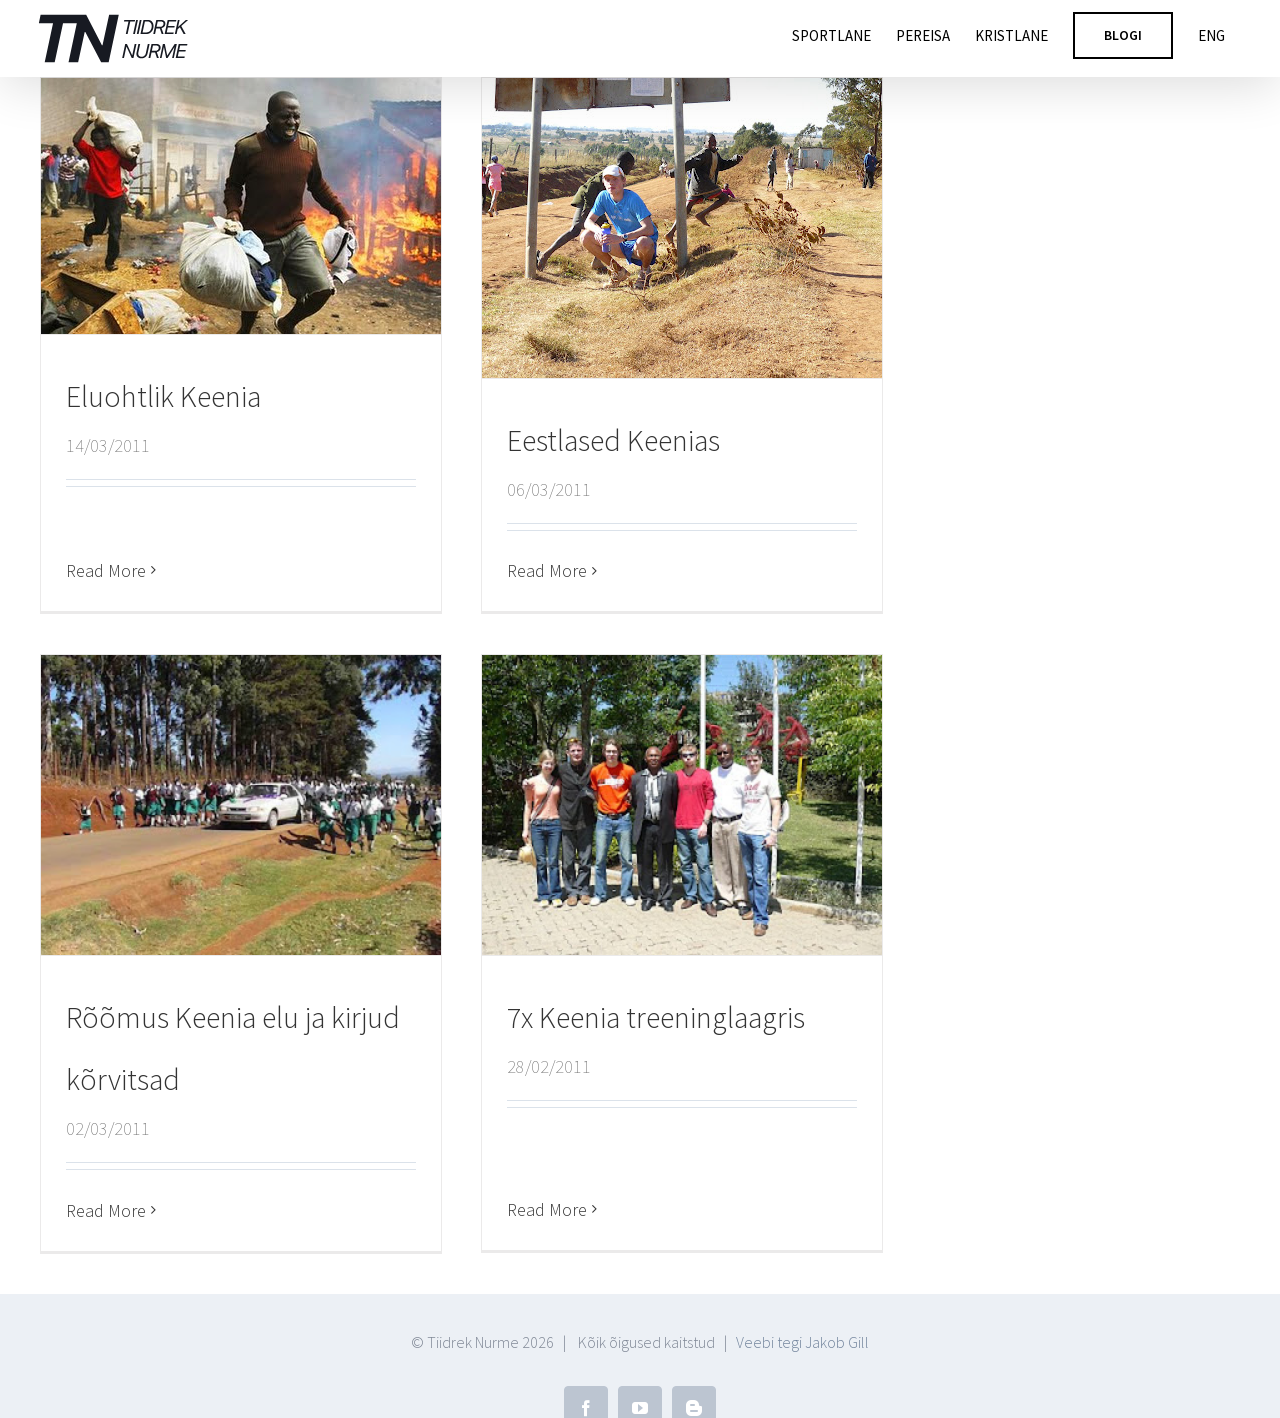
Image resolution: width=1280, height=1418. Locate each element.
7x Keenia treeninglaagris (632, 1019)
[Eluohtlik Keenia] (241, 206)
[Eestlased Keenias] (675, 228)
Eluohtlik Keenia (163, 396)
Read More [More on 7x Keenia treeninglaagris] (523, 1149)
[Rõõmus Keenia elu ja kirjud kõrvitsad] (274, 773)
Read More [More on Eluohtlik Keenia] (106, 526)
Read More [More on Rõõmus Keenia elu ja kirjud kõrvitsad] (139, 1177)
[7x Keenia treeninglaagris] (658, 807)
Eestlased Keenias (606, 440)
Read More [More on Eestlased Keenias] (540, 570)
